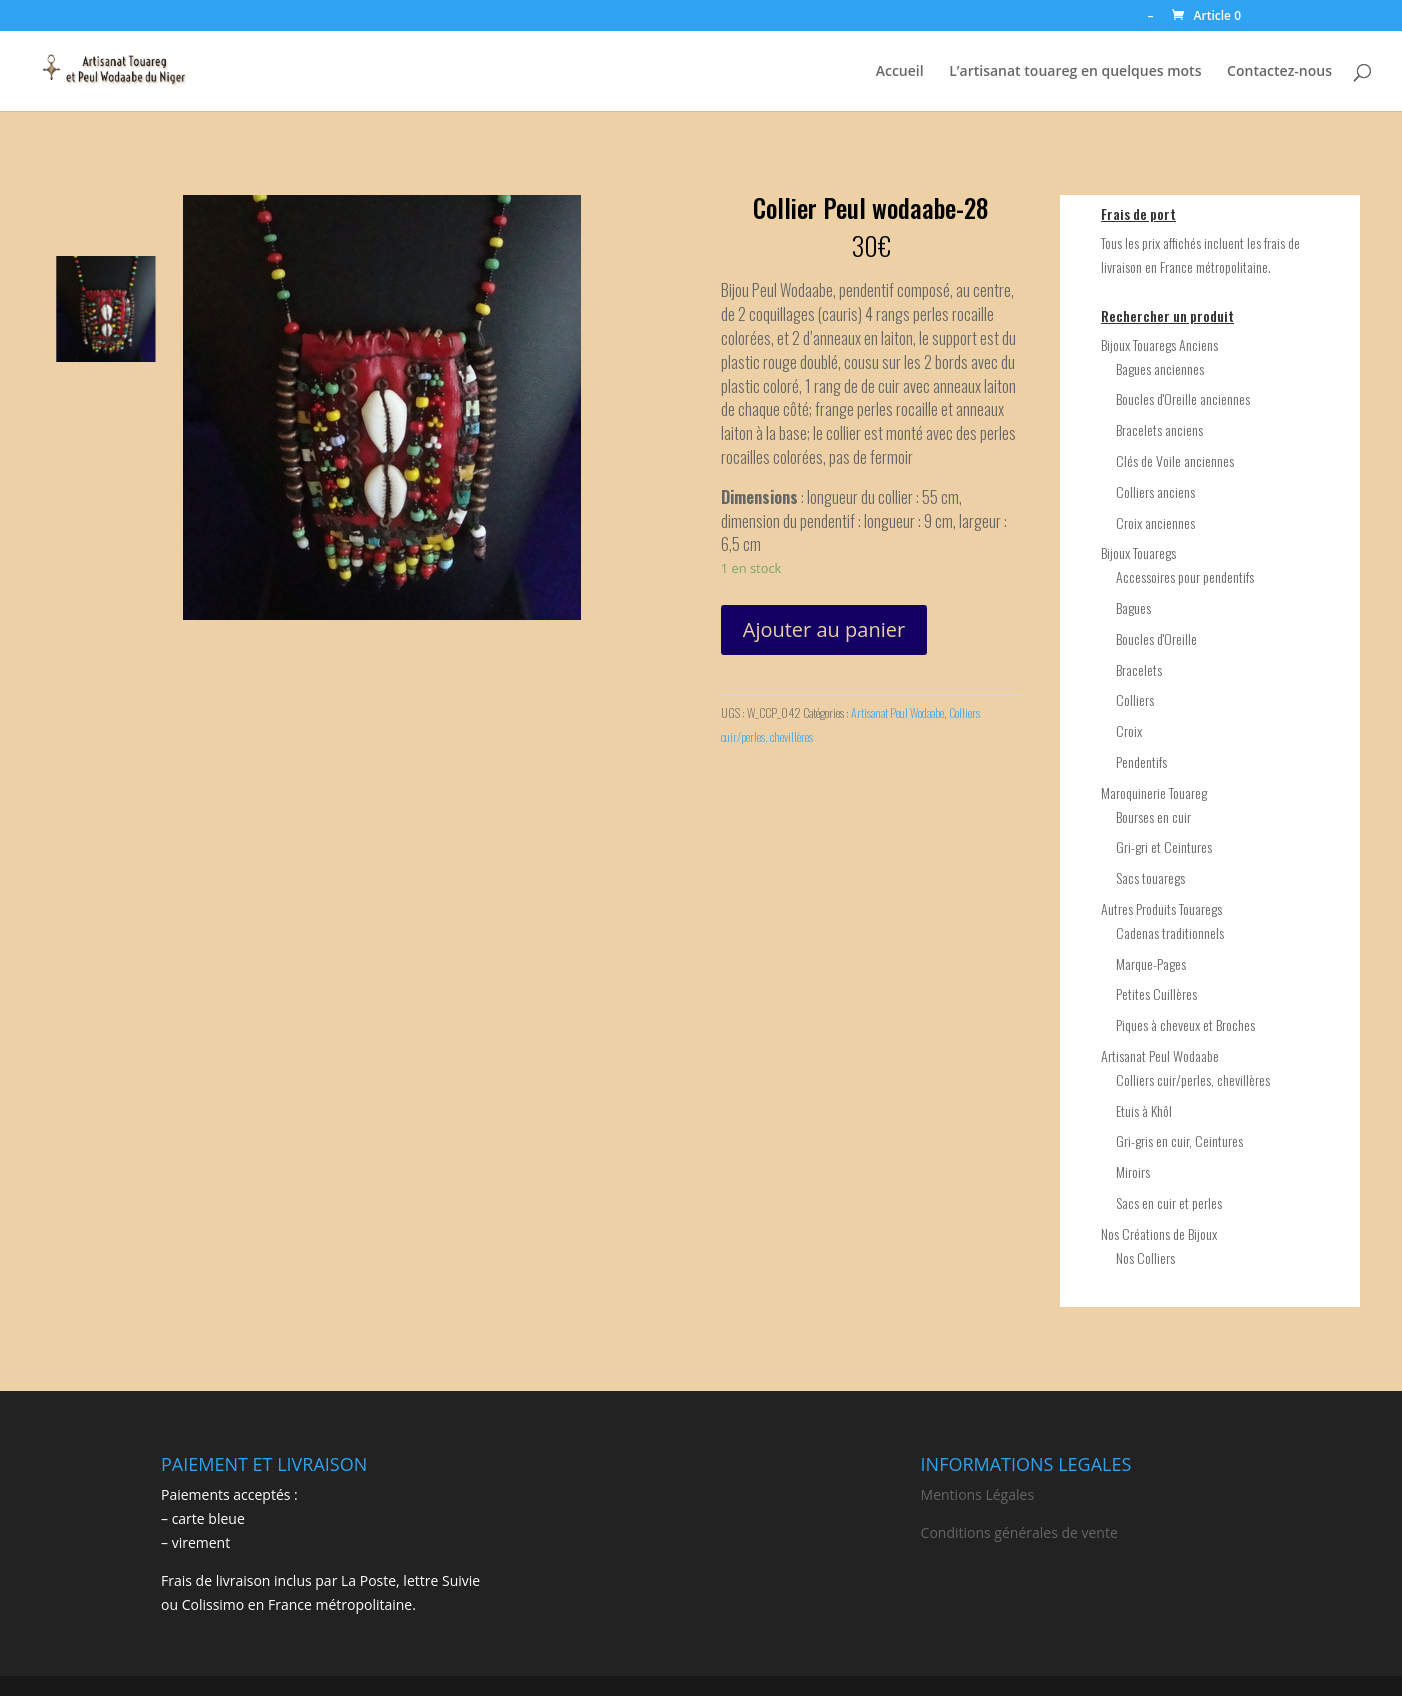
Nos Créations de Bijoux (1159, 1233)
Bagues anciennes (1160, 368)
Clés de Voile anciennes (1175, 460)
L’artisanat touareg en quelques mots (1075, 72)
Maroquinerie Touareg (1154, 792)
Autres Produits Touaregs (1161, 908)
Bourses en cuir (1153, 816)
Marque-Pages (1151, 963)
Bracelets (1139, 669)
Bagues (1133, 607)
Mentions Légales (978, 1494)
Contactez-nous (1279, 72)
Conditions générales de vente (1019, 1532)
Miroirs (1133, 1171)
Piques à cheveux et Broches (1185, 1024)
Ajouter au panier (824, 629)
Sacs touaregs (1150, 877)
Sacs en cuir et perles (1169, 1202)
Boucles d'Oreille (1156, 638)
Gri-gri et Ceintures (1164, 846)
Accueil (900, 72)
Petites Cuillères (1156, 993)
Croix (1129, 730)
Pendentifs (1141, 761)
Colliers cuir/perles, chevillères (1193, 1079)
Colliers (1135, 699)
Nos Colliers (1145, 1257)
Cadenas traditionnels (1170, 932)
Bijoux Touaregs (1138, 552)
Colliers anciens (1155, 491)
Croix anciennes (1155, 522)
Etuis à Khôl (1144, 1110)
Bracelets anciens (1159, 429)
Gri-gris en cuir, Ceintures (1179, 1140)
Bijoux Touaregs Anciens (1159, 344)
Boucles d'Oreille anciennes (1183, 398)
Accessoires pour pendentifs (1185, 576)
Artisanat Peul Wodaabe (897, 712)
